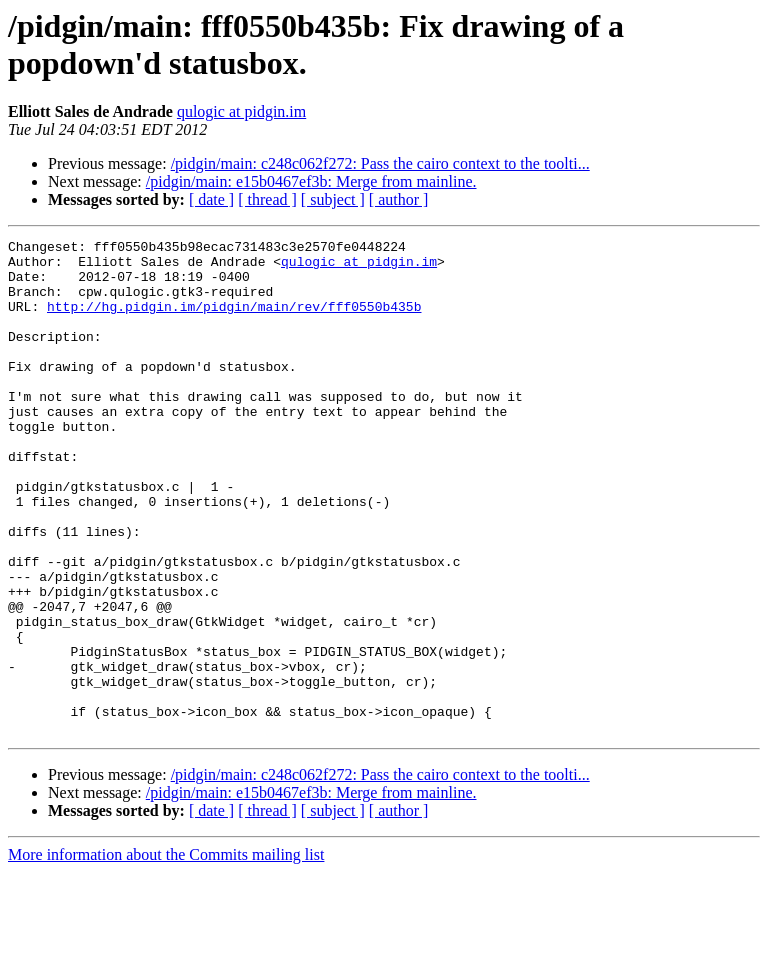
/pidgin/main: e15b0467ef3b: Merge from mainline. (311, 181)
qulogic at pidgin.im (241, 111)
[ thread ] (267, 199)
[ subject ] (333, 199)
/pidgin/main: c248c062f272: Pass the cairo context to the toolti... (380, 163)
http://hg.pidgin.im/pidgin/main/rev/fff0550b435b (234, 321)
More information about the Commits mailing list (166, 953)
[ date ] (211, 199)
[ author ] (399, 199)
